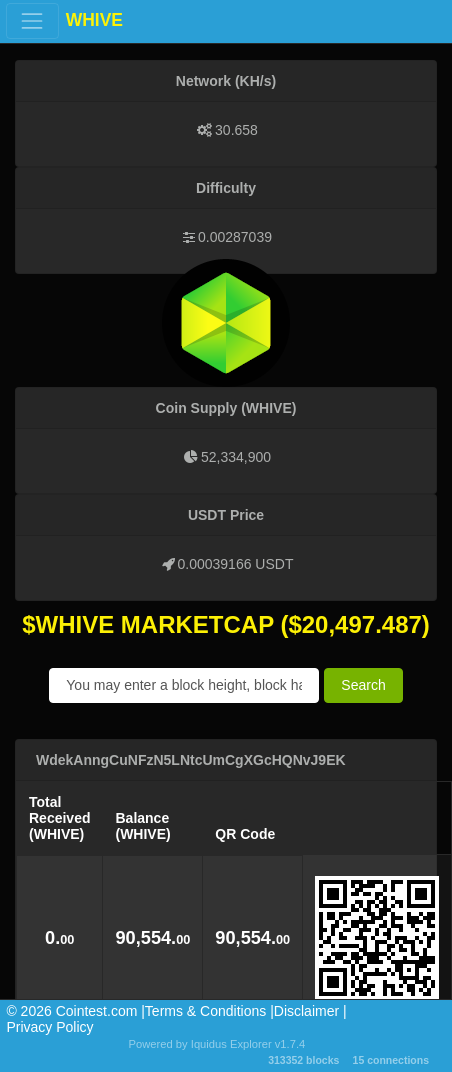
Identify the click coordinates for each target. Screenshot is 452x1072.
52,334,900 (236, 457)
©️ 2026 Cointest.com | (75, 1011)
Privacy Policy (49, 1027)
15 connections (391, 1060)
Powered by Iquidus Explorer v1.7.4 (217, 1044)
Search (363, 685)
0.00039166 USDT (236, 564)
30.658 (236, 130)
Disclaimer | (310, 1011)
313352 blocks (303, 1060)
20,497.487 (362, 624)
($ (290, 624)
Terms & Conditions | (209, 1011)
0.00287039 (235, 237)
